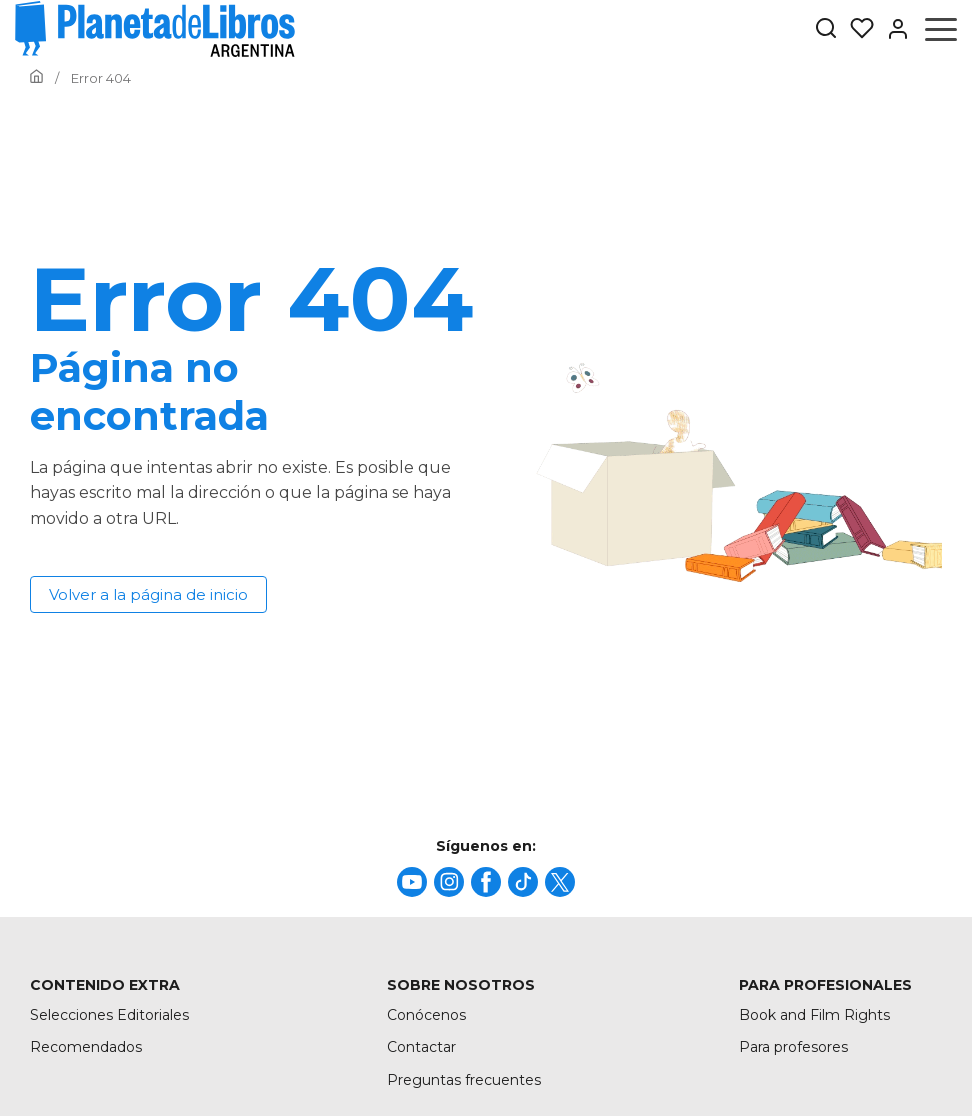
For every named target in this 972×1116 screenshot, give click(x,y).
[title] (412, 882)
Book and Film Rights (814, 1015)
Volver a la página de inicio (148, 594)
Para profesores (793, 1047)
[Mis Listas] (856, 29)
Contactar (421, 1047)
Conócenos (426, 1015)
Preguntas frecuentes (464, 1080)
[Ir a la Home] (36, 78)
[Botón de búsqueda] (826, 29)
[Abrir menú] (941, 29)
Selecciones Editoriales (109, 1015)
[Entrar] (892, 29)
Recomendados (86, 1047)
